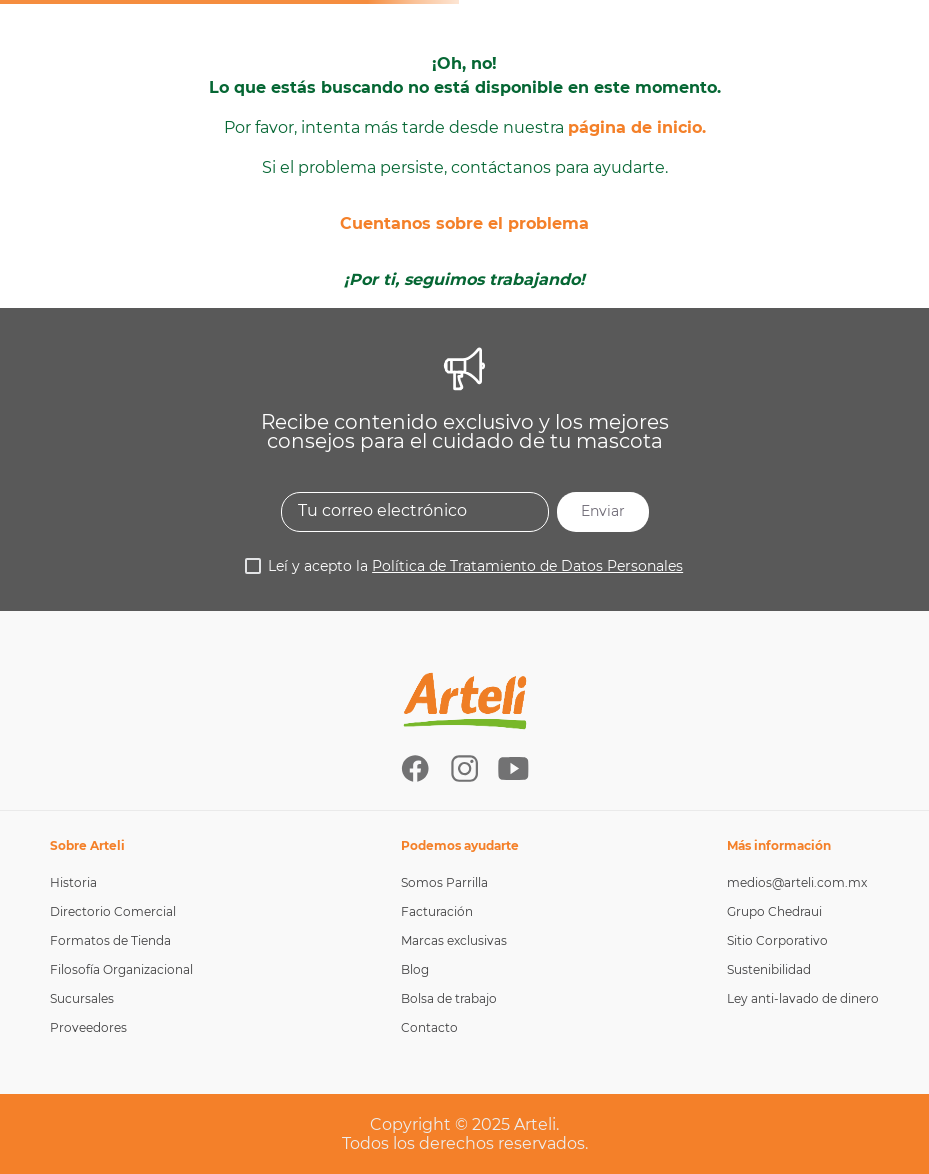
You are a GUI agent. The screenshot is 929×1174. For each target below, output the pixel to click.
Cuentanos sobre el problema (464, 223)
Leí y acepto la (475, 566)
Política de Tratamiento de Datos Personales (527, 566)
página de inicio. (637, 127)
